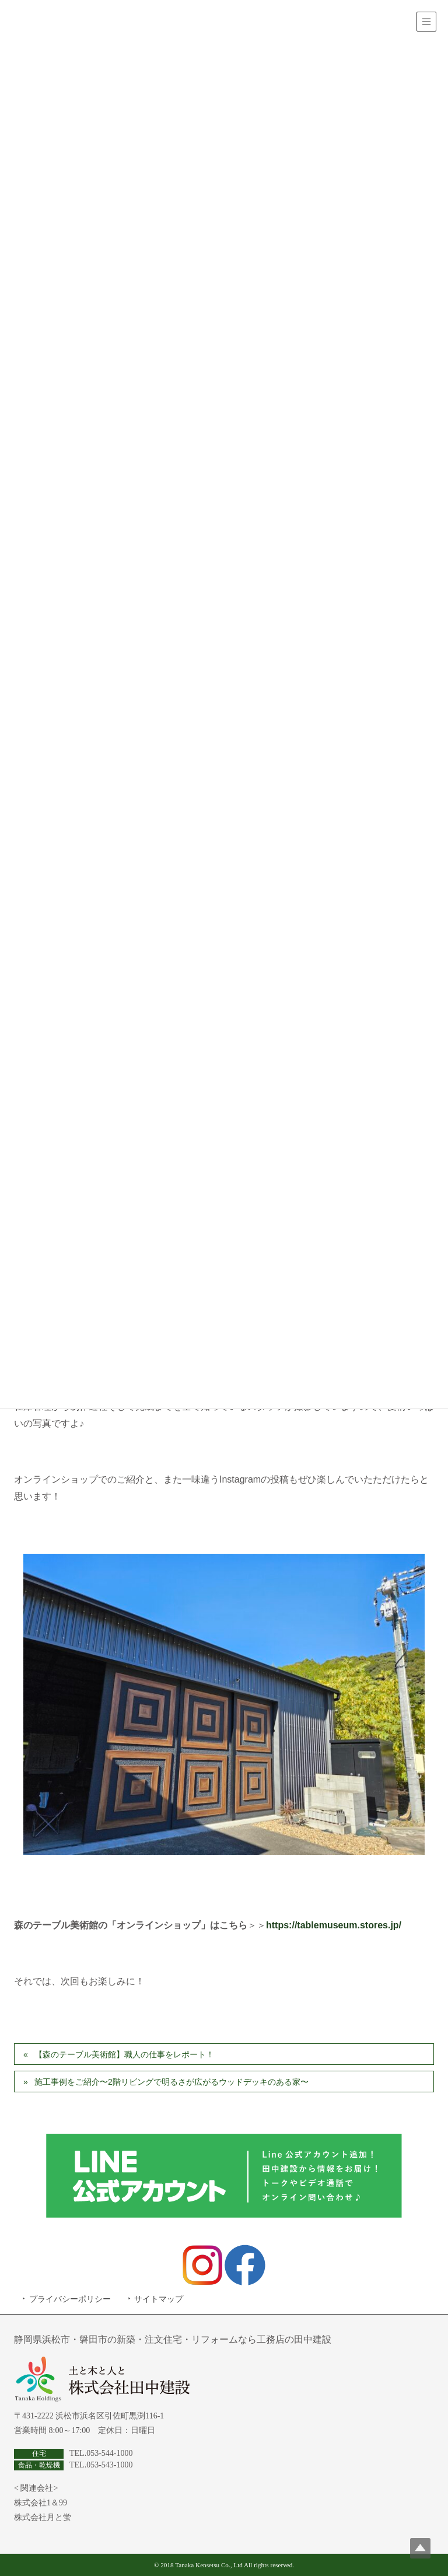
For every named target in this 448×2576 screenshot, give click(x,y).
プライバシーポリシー (70, 2298)
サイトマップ (158, 2298)
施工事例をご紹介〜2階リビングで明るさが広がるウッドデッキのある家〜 (171, 2081)
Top (420, 2548)
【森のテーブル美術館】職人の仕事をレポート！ (124, 2054)
